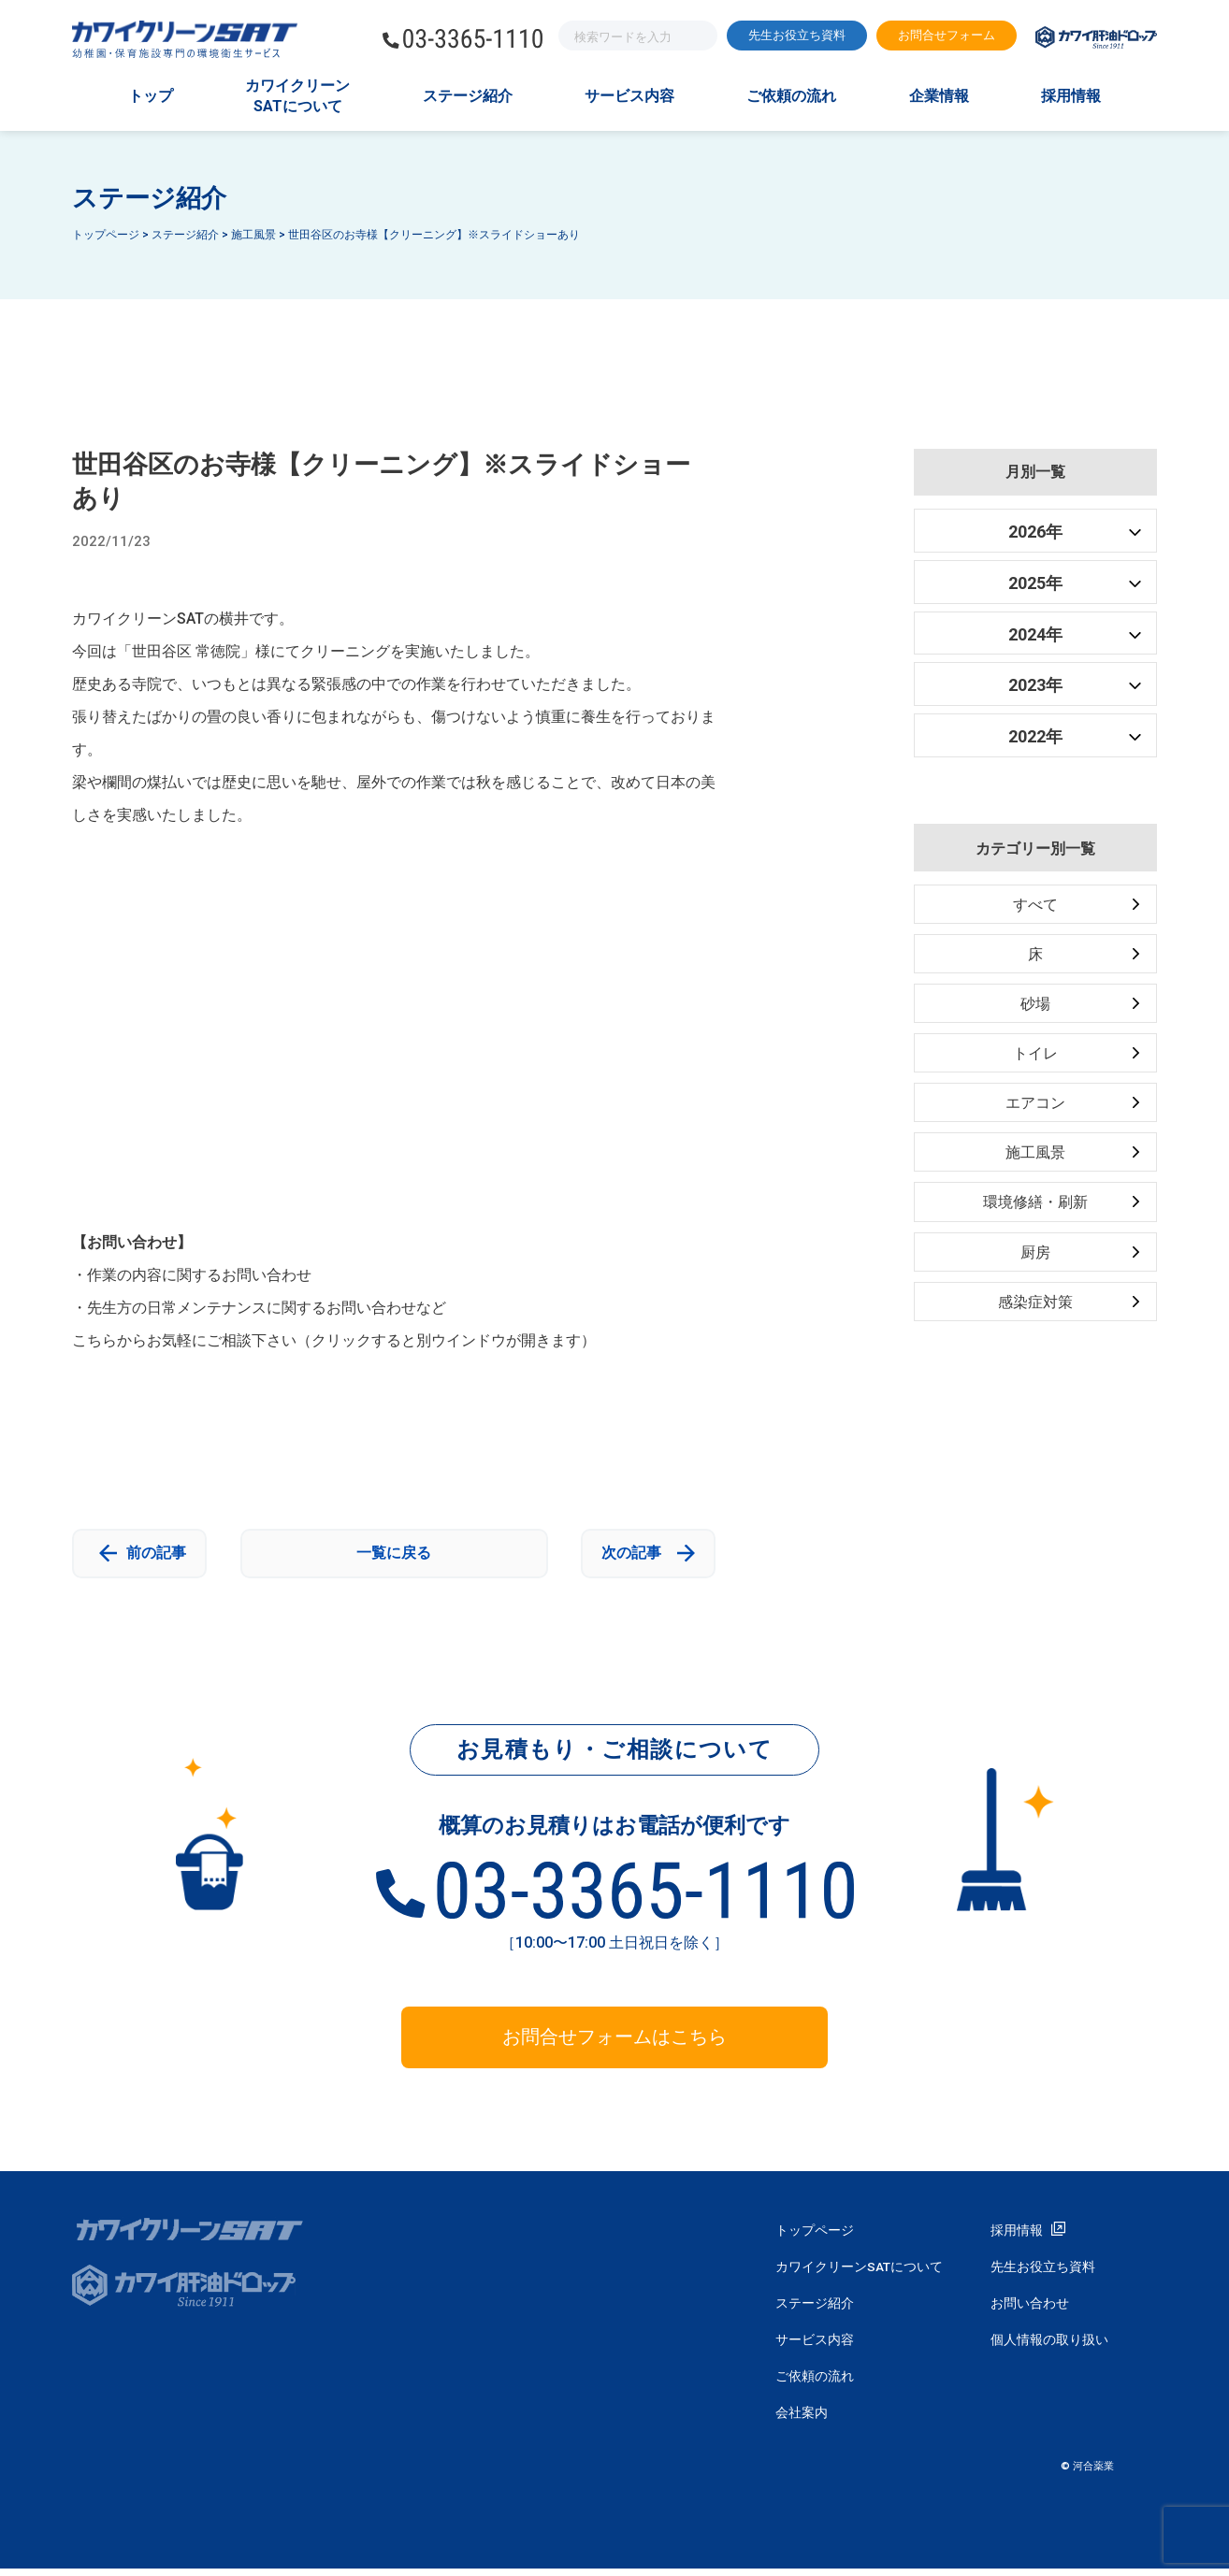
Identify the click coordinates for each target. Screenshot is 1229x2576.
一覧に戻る (393, 1556)
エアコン (1035, 1107)
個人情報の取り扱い (1049, 2346)
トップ (150, 96)
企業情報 (939, 96)
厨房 (1035, 1259)
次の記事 (635, 1556)
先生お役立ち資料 (797, 35)
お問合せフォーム (946, 35)
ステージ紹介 (468, 96)
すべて (1035, 905)
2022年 (1035, 736)
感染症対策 (1035, 1309)
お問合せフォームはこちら (614, 2045)
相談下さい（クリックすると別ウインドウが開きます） (409, 1340)
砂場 (1035, 1006)
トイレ (1035, 1057)
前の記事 (152, 1556)
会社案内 (801, 2419)
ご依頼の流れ (791, 96)
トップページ (814, 2237)
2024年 (1035, 634)
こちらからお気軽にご (147, 1340)
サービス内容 (629, 96)
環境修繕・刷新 (1035, 1208)
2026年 (1035, 531)
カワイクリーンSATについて (297, 96)
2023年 (1035, 685)
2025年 (1035, 583)
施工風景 (1035, 1158)
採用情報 (1071, 96)
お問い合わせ (1029, 2310)
